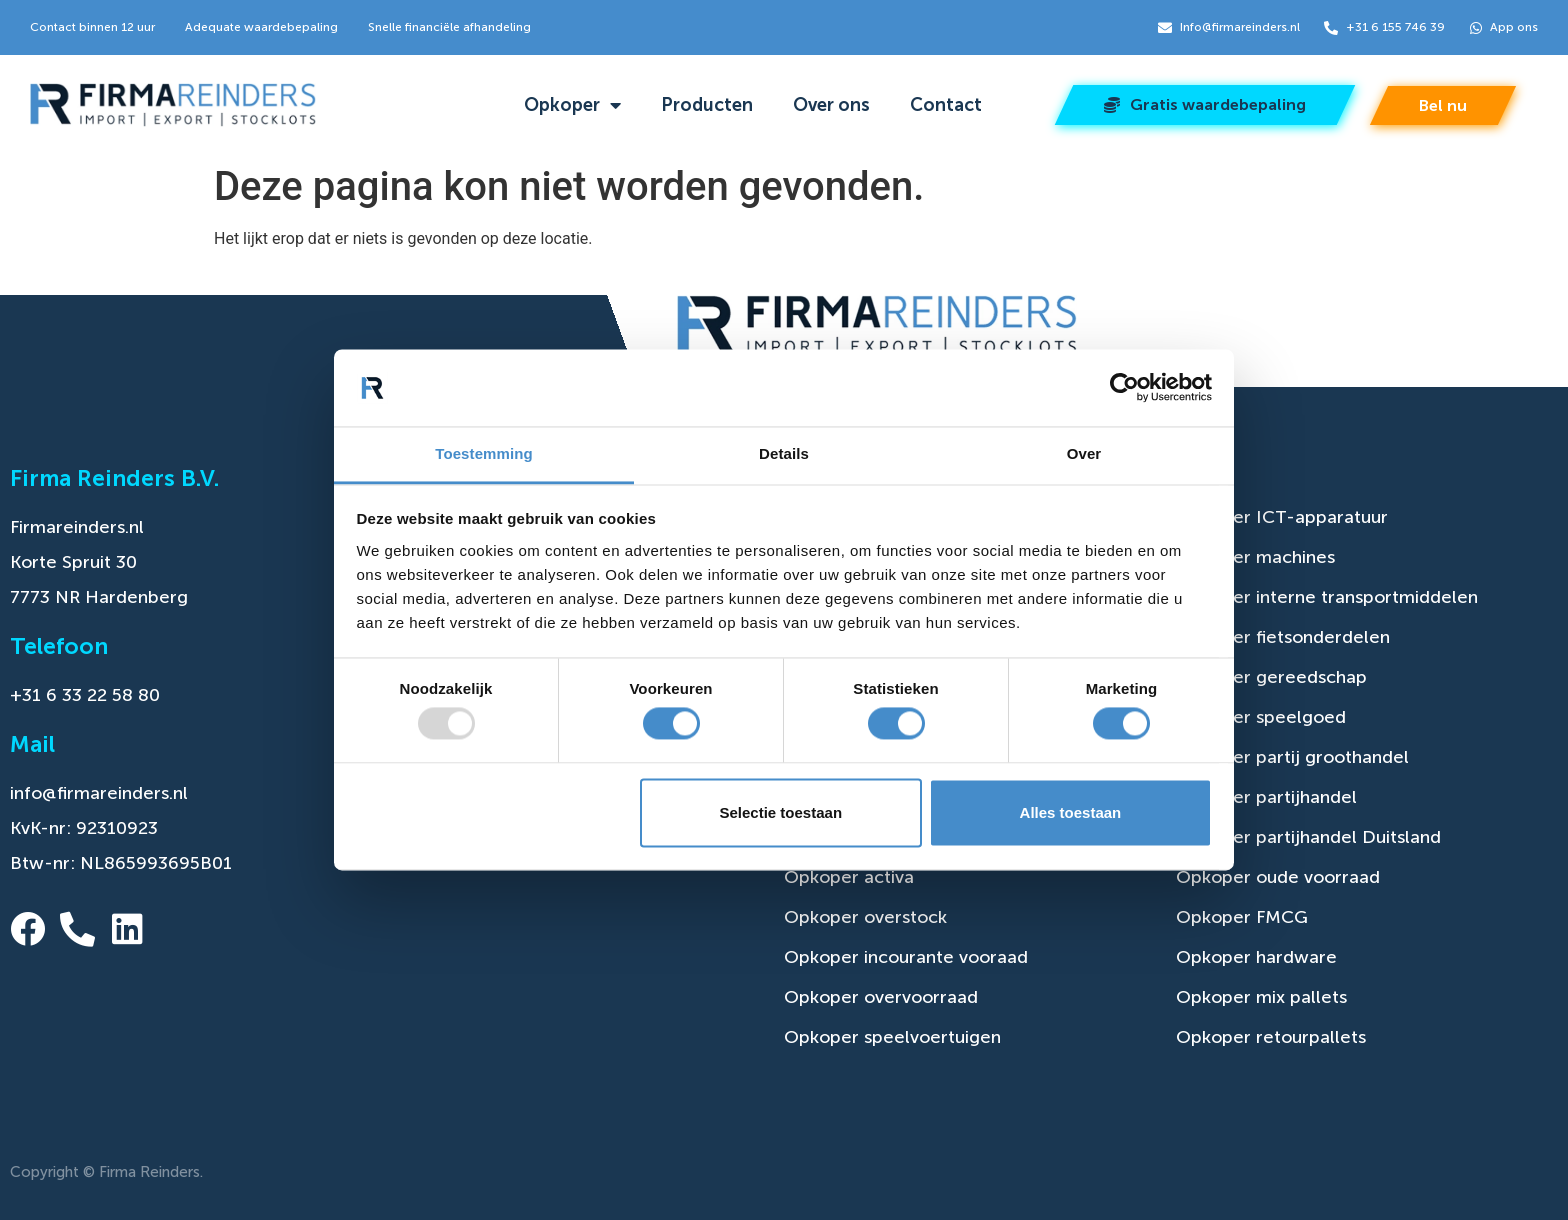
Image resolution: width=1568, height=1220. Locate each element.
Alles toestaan (1071, 812)
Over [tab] (1084, 453)
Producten (707, 105)
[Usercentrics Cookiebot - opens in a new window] (1124, 388)
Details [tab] (784, 453)
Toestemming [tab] (484, 453)
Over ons (831, 105)
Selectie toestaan (781, 812)
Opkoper (572, 105)
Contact (946, 105)
